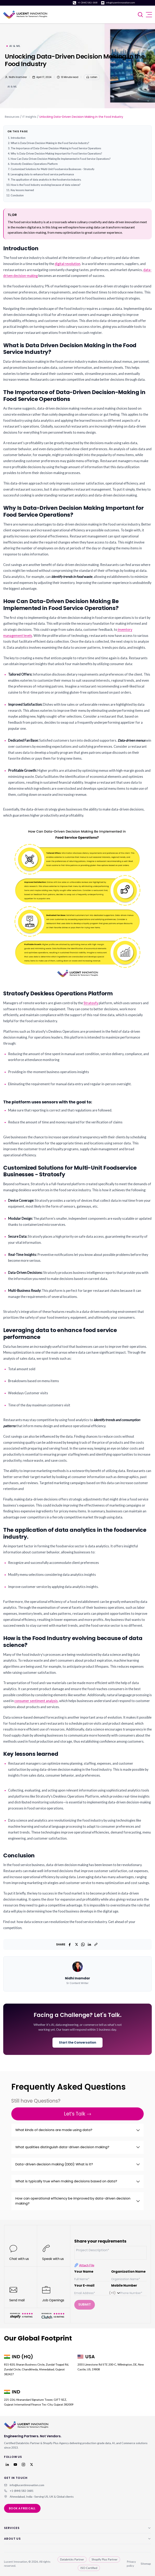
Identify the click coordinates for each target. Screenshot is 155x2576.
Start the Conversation (77, 2042)
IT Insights (29, 117)
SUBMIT (84, 2304)
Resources (12, 117)
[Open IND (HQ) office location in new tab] (38, 2365)
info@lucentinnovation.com (120, 2)
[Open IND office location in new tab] (38, 2398)
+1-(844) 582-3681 (87, 2)
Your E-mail (84, 2285)
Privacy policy (131, 2563)
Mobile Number (124, 2285)
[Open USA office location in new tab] (112, 2365)
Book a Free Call (22, 2508)
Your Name (83, 2271)
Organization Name (128, 2271)
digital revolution (67, 264)
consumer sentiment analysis (36, 1701)
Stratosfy (91, 1003)
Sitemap (146, 2563)
